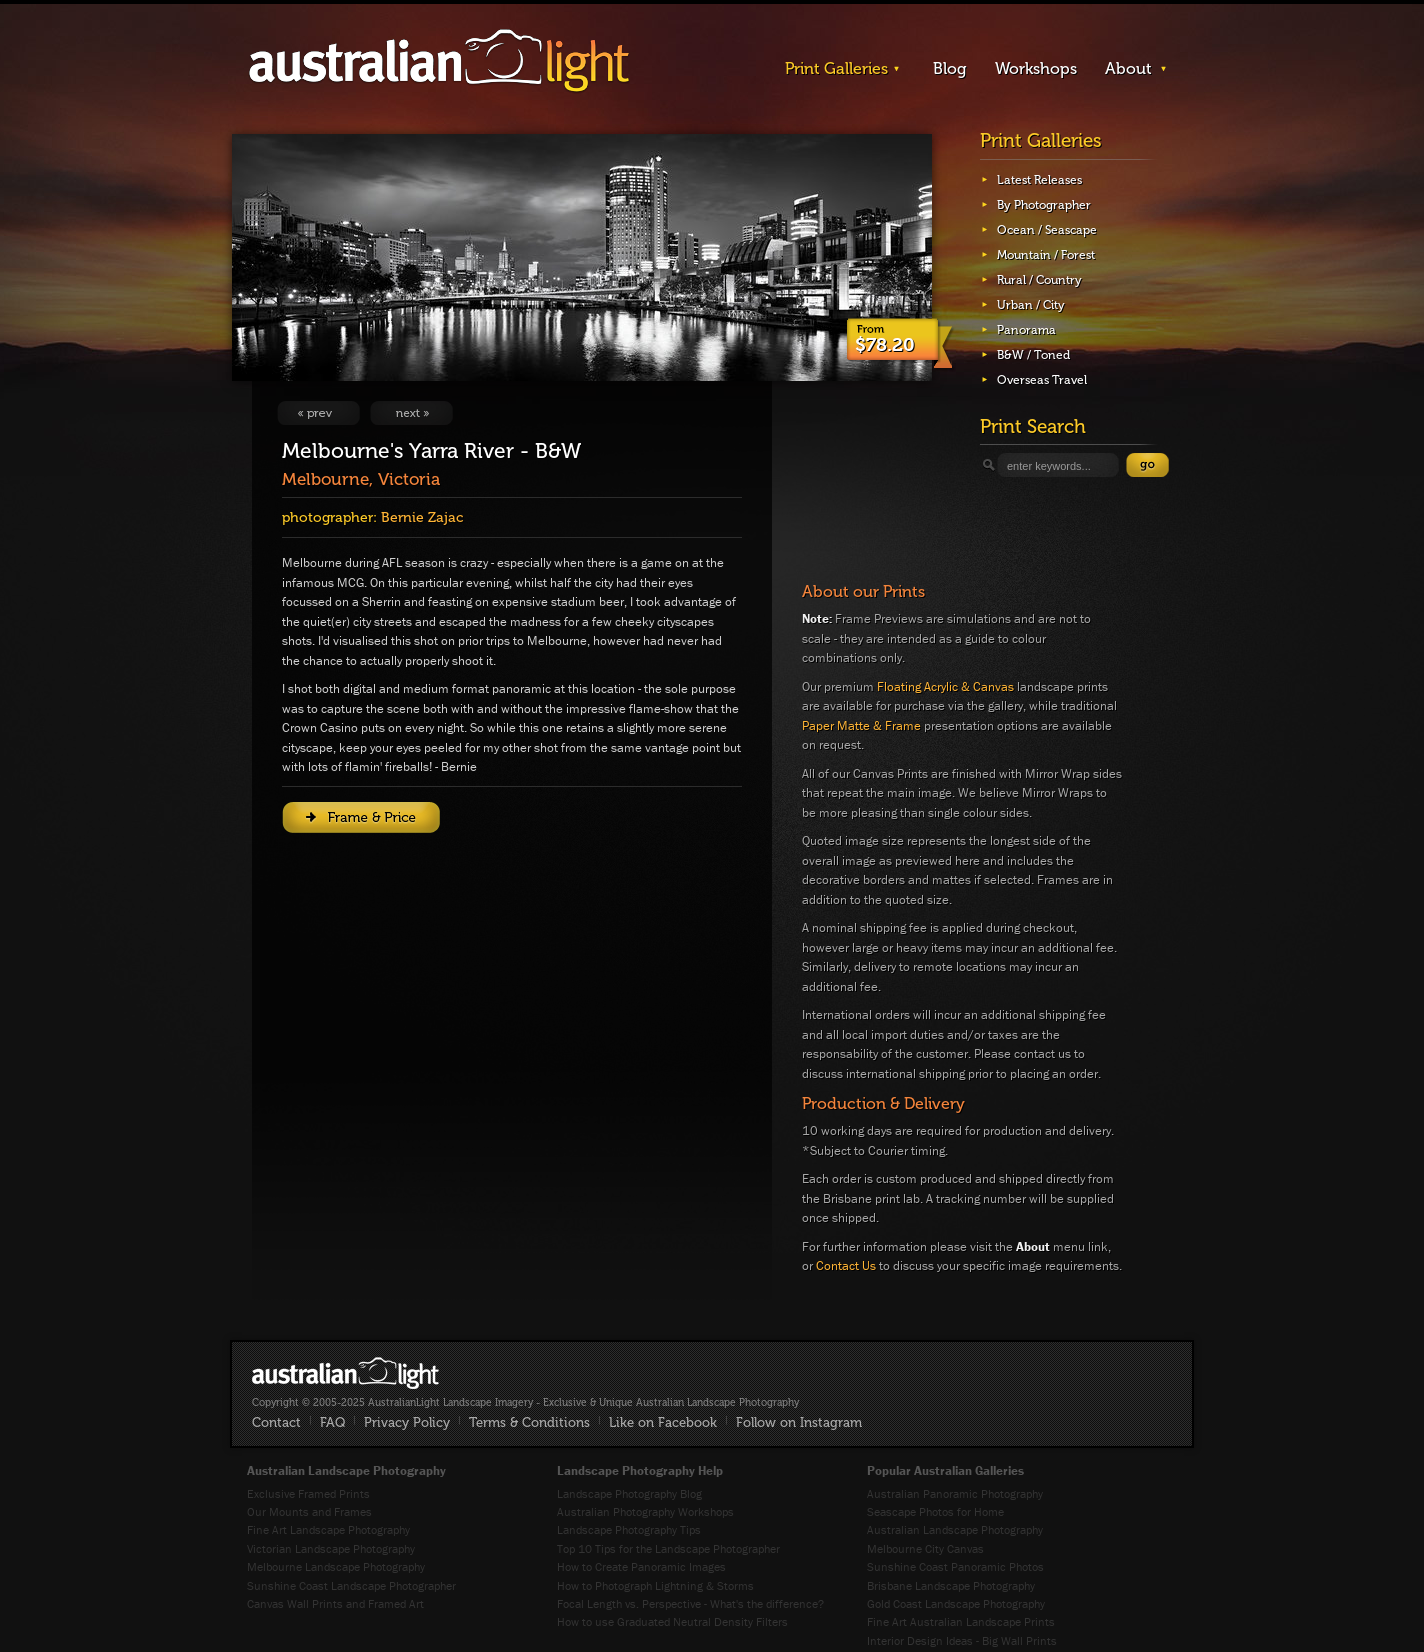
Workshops (1036, 68)
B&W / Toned (1033, 355)
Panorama (1026, 330)
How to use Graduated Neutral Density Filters (672, 1621)
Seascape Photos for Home (935, 1511)
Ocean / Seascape (1047, 230)
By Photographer (1044, 205)
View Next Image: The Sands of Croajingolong (411, 413)
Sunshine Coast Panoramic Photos (955, 1566)
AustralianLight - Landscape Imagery (439, 61)
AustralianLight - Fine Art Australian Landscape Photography (345, 1373)
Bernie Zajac (422, 517)
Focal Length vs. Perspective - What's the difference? (690, 1603)
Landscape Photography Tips (629, 1529)
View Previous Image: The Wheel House (318, 413)
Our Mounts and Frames (309, 1511)
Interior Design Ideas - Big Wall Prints (962, 1640)
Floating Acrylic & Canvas (945, 686)
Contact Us (846, 1265)
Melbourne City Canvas (925, 1548)
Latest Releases (1039, 180)
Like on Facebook (663, 1422)
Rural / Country (1039, 280)
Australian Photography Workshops (645, 1511)
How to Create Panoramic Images (641, 1566)
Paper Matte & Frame (861, 725)
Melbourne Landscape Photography (336, 1566)
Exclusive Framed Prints (308, 1493)
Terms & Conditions (529, 1422)
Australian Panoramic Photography (955, 1493)
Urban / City (1031, 305)
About (1128, 68)
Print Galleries (836, 68)
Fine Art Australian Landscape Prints (961, 1621)
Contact (276, 1422)
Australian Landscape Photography (955, 1529)
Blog (950, 68)
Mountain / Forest (1046, 255)
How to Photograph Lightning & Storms (655, 1585)
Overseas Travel (1042, 380)
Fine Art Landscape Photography (328, 1529)
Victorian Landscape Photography (331, 1548)
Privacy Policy (407, 1422)
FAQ (332, 1422)
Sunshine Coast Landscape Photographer (351, 1585)
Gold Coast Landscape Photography (956, 1603)
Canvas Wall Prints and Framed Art (335, 1603)
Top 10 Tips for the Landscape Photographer (668, 1548)
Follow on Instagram (799, 1422)
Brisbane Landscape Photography (951, 1585)
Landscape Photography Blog (629, 1493)
